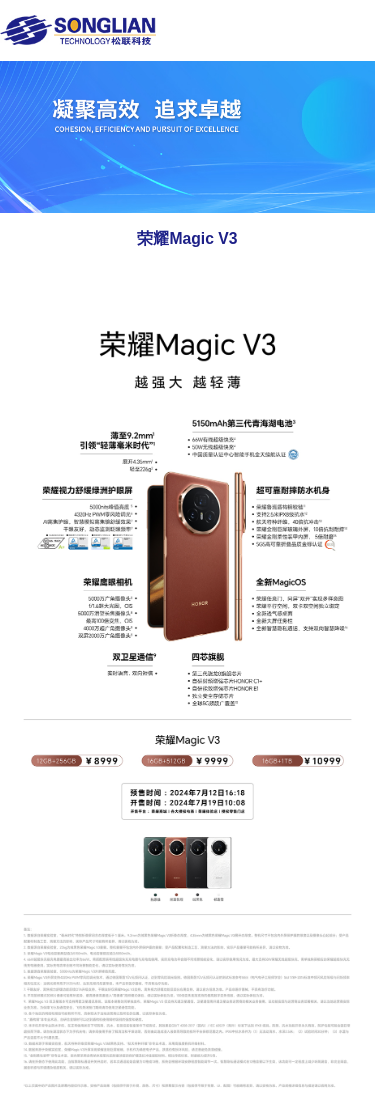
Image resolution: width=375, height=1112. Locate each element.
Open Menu (351, 29)
